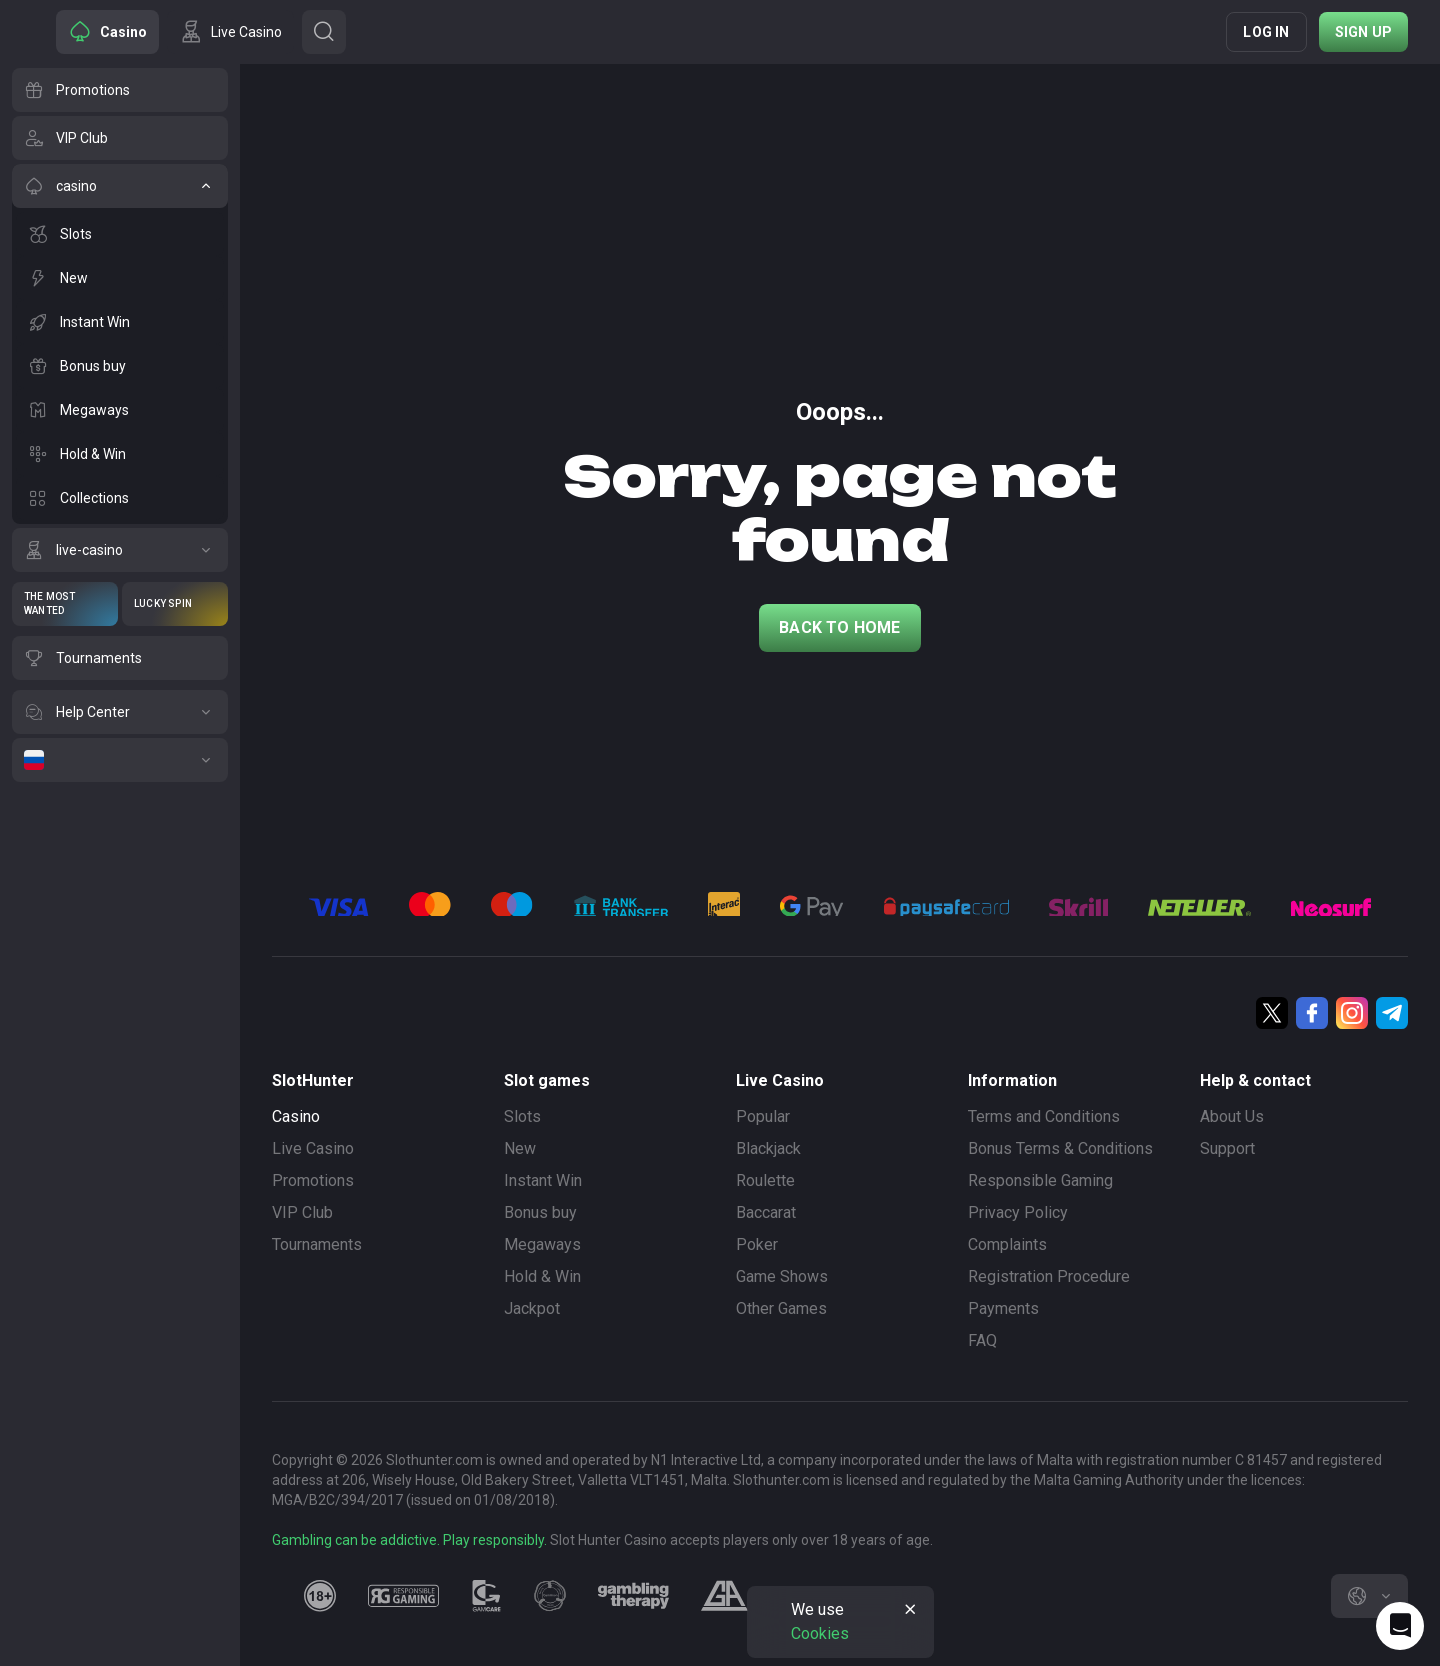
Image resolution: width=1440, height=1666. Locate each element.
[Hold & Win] (120, 454)
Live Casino (313, 1148)
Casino (296, 1116)
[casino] (120, 186)
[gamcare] (487, 1596)
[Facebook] (1312, 1013)
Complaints (1007, 1244)
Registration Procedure (1049, 1276)
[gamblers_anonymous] (724, 1596)
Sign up (1363, 32)
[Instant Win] (120, 322)
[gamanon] (550, 1596)
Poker (757, 1244)
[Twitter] (1272, 1013)
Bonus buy (540, 1212)
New (520, 1148)
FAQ (982, 1340)
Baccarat (766, 1212)
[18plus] (320, 1596)
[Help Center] (120, 712)
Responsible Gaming (1040, 1180)
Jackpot (532, 1308)
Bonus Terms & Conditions (1060, 1148)
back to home (839, 627)
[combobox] (1369, 1596)
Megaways (542, 1244)
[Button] (324, 32)
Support (1227, 1148)
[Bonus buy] (120, 366)
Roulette (765, 1180)
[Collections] (120, 498)
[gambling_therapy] (633, 1596)
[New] (120, 278)
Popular (763, 1116)
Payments (1003, 1308)
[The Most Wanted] (65, 604)
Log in (1266, 32)
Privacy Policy (1018, 1212)
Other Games (781, 1308)
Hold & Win (542, 1276)
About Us (1232, 1116)
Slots (522, 1116)
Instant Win (543, 1180)
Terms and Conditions (1044, 1116)
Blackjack (768, 1148)
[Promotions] (120, 90)
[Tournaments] (120, 658)
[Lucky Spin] (175, 604)
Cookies (820, 1633)
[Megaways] (120, 410)
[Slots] (120, 234)
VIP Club (302, 1212)
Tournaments (317, 1244)
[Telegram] (1392, 1013)
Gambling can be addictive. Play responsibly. (409, 1540)
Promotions (313, 1180)
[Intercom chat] (1400, 1626)
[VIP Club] (120, 138)
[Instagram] (1352, 1013)
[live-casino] (120, 550)
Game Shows (782, 1276)
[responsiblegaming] (403, 1596)
